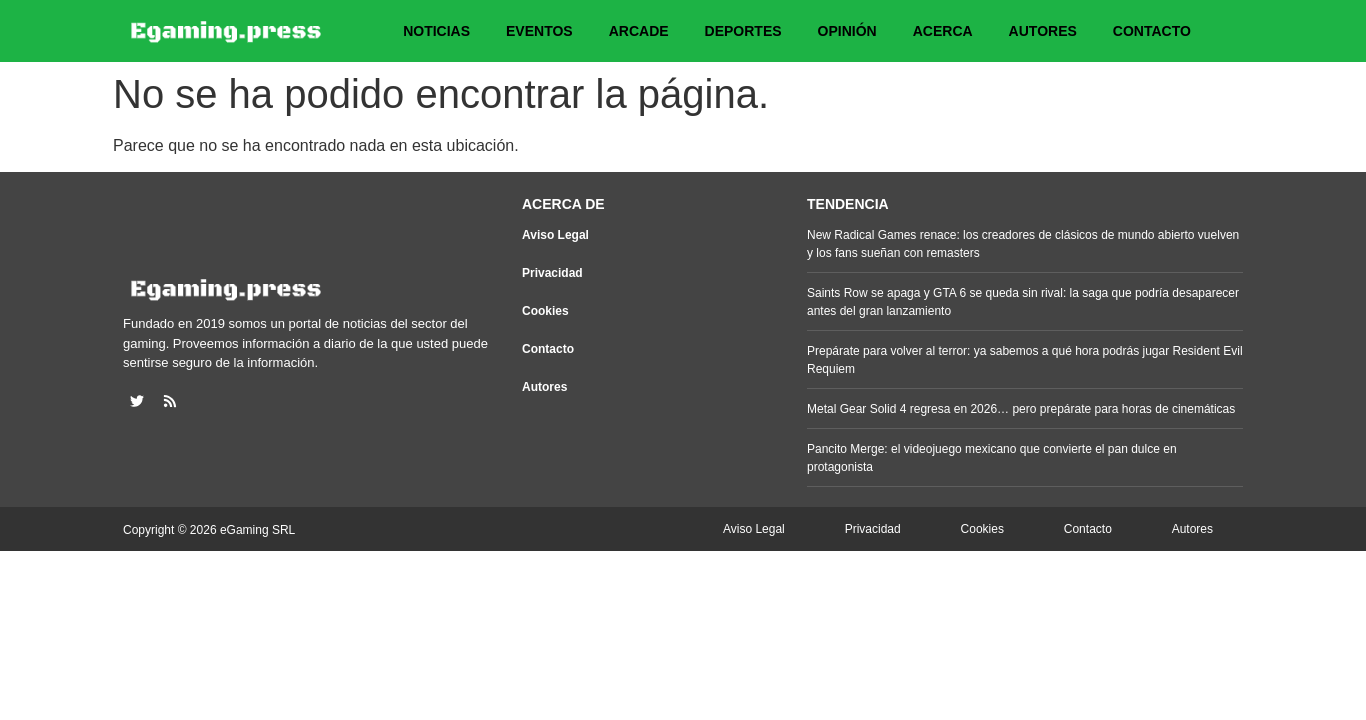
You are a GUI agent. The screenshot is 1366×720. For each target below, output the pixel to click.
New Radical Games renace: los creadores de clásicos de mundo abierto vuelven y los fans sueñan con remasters (1023, 244)
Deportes (743, 31)
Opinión (847, 31)
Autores (1043, 31)
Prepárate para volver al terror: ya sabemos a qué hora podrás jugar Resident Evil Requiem (1025, 360)
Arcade (639, 31)
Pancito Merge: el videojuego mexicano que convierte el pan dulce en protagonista (992, 458)
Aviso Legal (555, 235)
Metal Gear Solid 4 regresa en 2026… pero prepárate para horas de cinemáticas (1021, 409)
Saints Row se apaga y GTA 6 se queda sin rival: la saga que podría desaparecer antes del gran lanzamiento (1023, 302)
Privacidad (552, 273)
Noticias (436, 31)
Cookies (545, 311)
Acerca (943, 31)
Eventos (539, 31)
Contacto (1152, 31)
